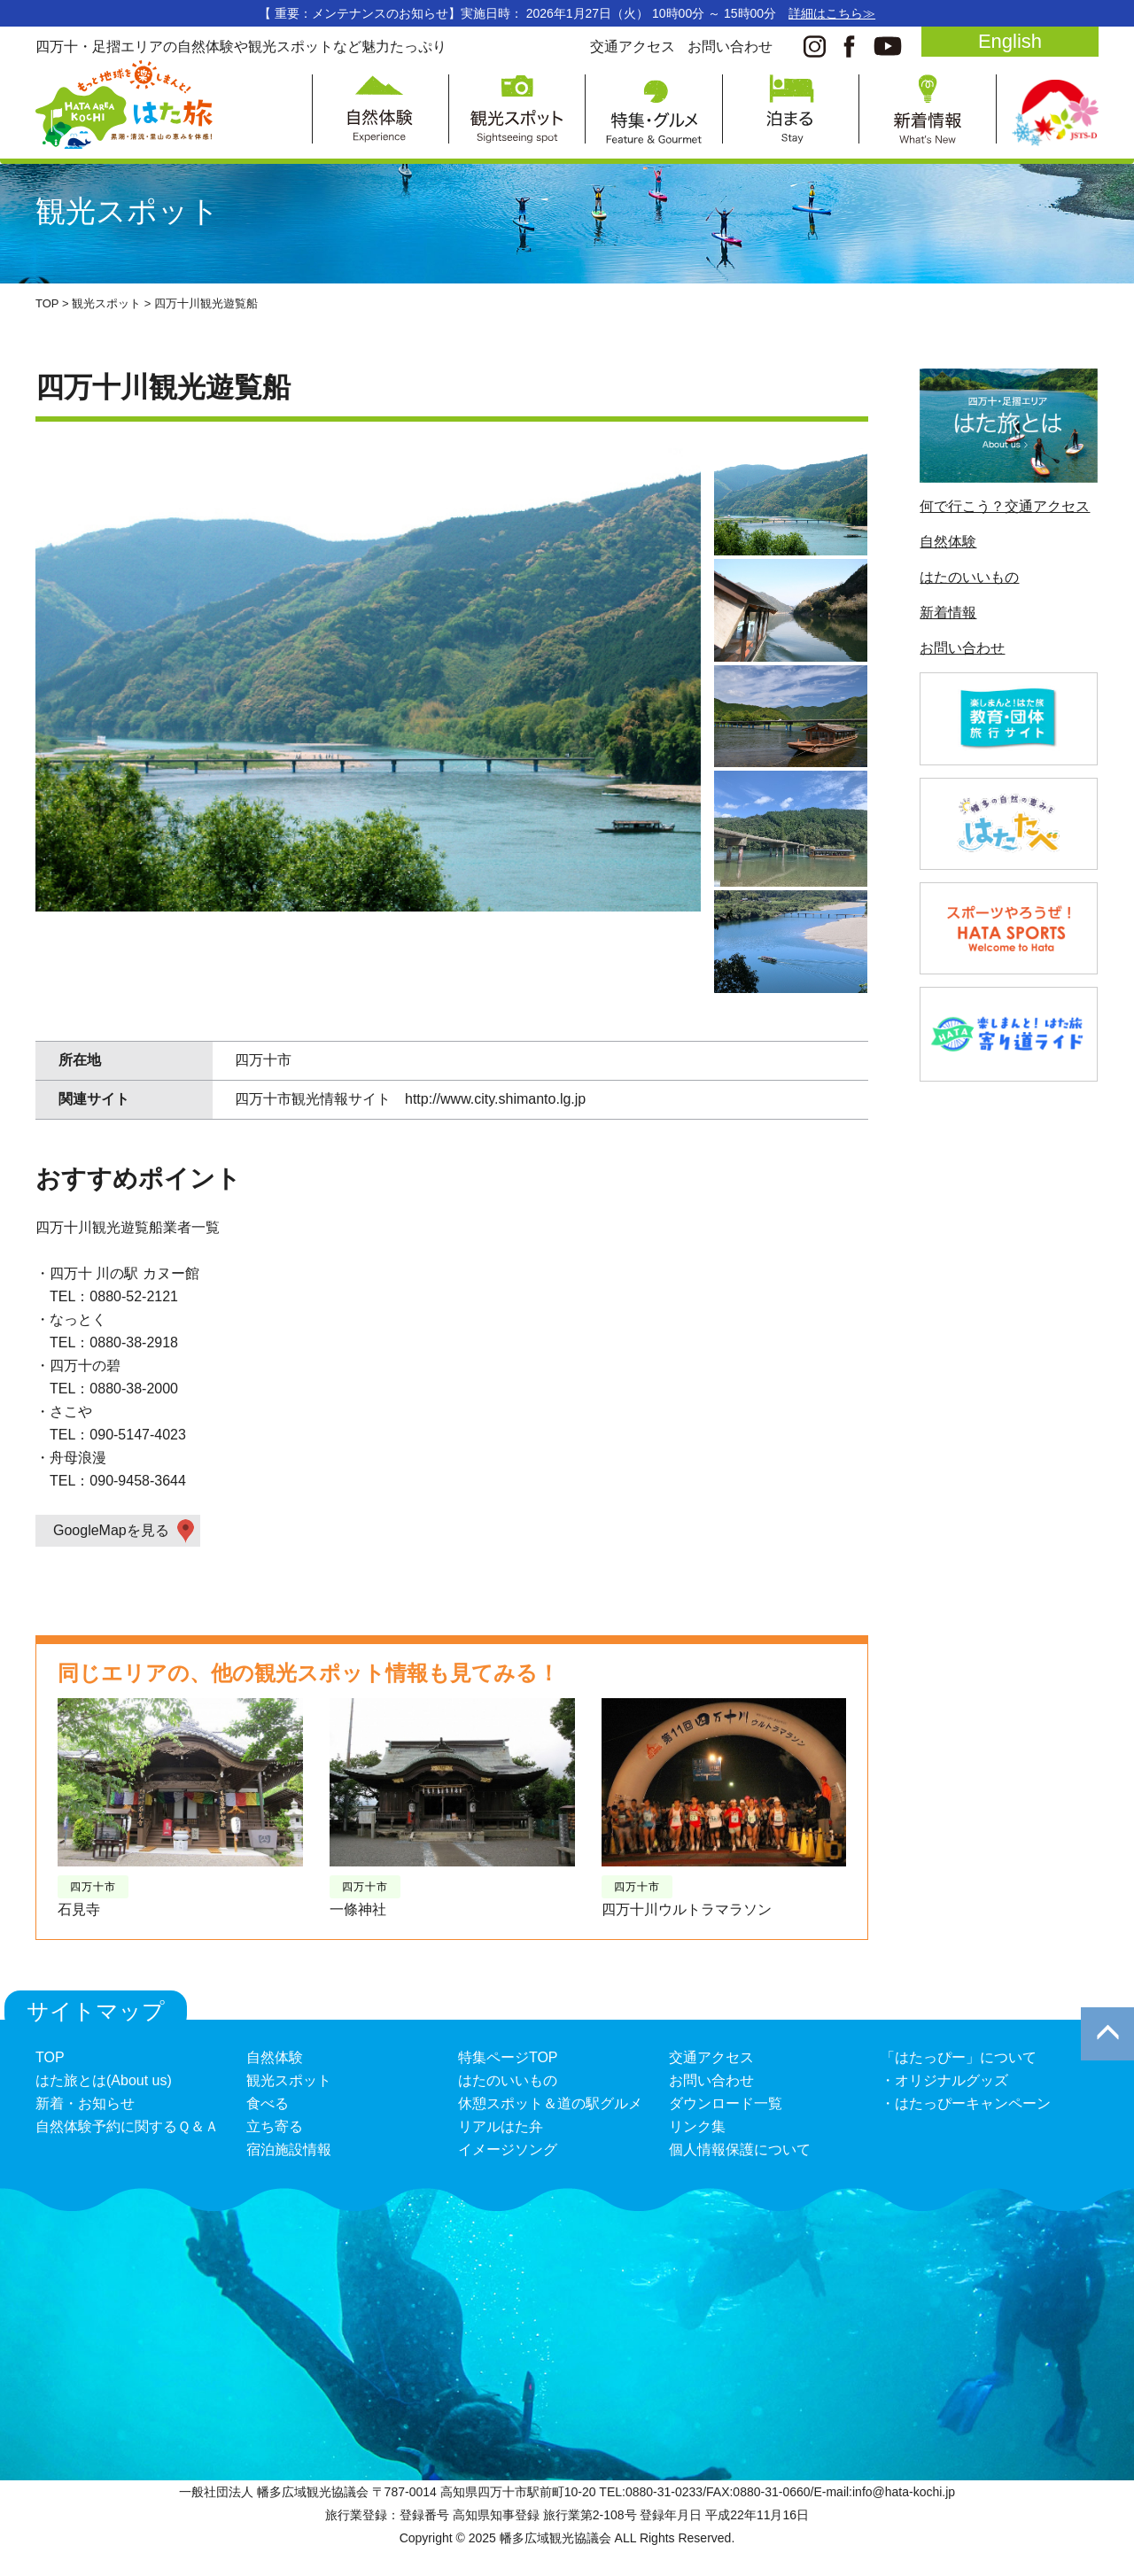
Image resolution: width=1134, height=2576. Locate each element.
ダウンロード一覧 (725, 2103)
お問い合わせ (730, 46)
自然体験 (948, 541)
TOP (50, 2057)
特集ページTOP (508, 2057)
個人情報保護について (740, 2149)
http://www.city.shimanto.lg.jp (495, 1098)
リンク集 (697, 2126)
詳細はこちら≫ (831, 13)
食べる (267, 2103)
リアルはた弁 (500, 2126)
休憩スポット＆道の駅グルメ (550, 2103)
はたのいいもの (969, 577)
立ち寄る (274, 2126)
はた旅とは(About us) (103, 2080)
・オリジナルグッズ (944, 2080)
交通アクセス (632, 46)
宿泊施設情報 (288, 2149)
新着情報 (948, 612)
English (1010, 41)
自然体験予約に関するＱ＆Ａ (127, 2126)
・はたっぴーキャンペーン (966, 2103)
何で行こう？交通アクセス (1005, 506)
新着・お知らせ (85, 2103)
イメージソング (507, 2149)
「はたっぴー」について (959, 2057)
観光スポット (288, 2080)
